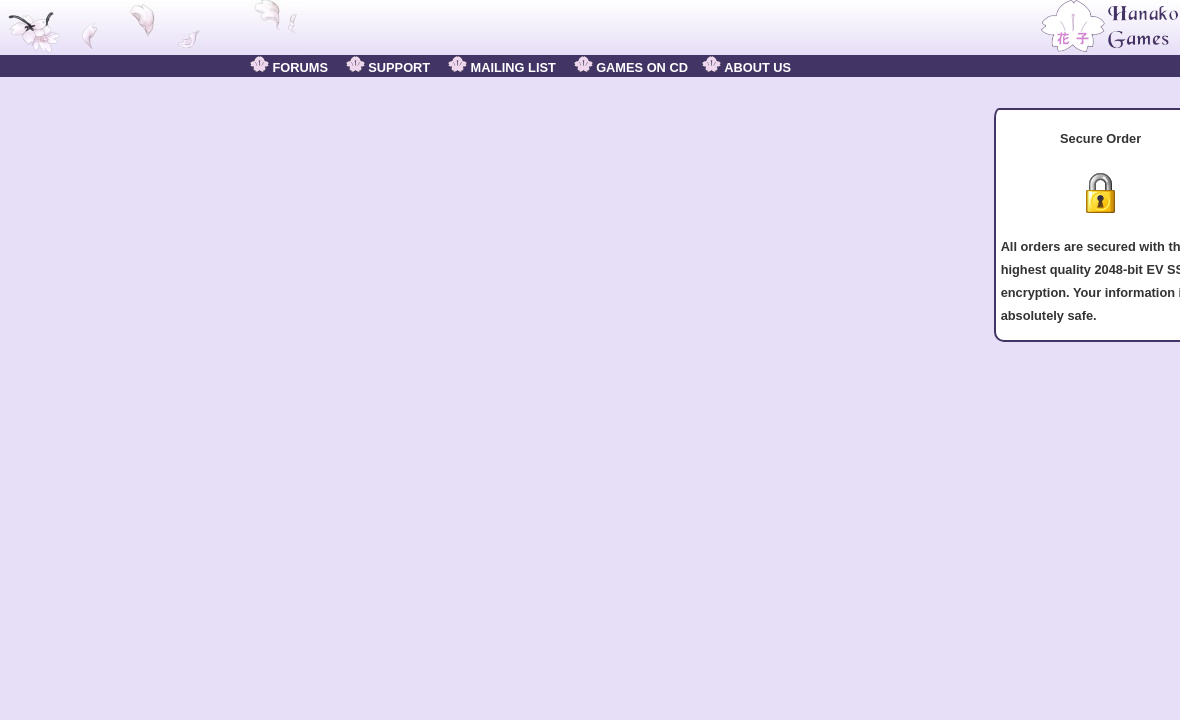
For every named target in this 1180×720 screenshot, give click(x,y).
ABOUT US (746, 67)
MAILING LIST (502, 67)
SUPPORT (388, 67)
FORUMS (289, 67)
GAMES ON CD (631, 67)
